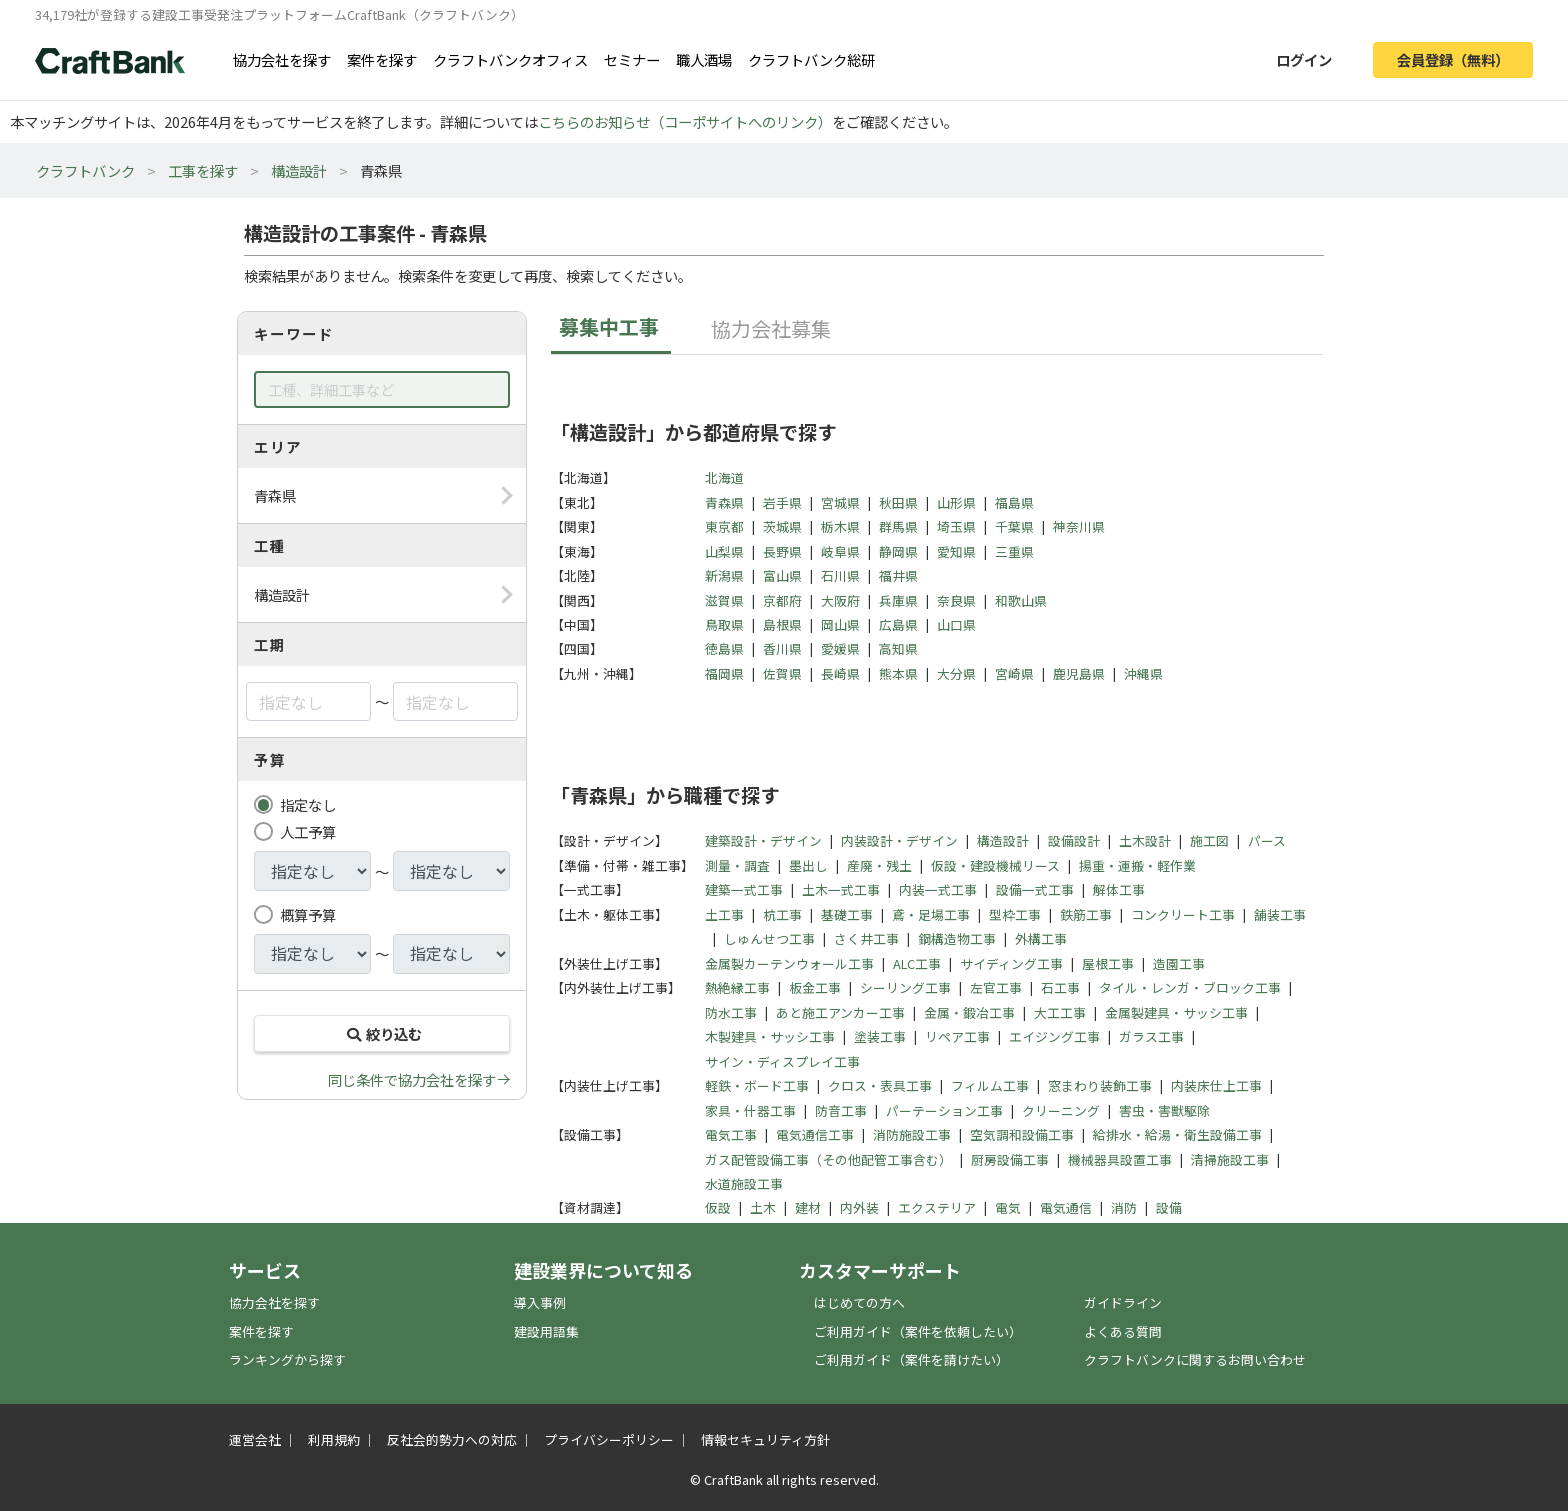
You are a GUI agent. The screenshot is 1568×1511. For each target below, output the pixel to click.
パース (1267, 840)
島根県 (782, 624)
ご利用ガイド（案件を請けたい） (911, 1359)
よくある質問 (1123, 1331)
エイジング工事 (1054, 1036)
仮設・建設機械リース (995, 865)
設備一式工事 (1035, 889)
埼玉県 (956, 526)
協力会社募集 (771, 328)
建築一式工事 (744, 889)
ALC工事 (917, 963)
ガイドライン (1123, 1302)
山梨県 (724, 551)
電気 (1008, 1207)
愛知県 (956, 551)
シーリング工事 (905, 987)
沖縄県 (1143, 673)
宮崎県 (1014, 673)
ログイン (1304, 59)
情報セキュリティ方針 (765, 1439)
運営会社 (255, 1439)
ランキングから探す (287, 1359)
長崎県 (840, 673)
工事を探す (203, 170)
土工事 (724, 914)
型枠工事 (1015, 914)
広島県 (898, 624)
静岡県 (898, 551)
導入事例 (540, 1302)
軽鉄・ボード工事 (757, 1085)
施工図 (1209, 840)
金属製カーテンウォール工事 (789, 963)
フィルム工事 (990, 1085)
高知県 (898, 648)
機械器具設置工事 (1120, 1159)
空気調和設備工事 (1022, 1134)
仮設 (718, 1207)
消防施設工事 (912, 1134)
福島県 (1014, 502)
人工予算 (308, 831)
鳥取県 (724, 624)
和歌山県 (1021, 600)
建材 (808, 1207)
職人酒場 (704, 59)
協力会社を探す (282, 59)
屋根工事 (1108, 963)
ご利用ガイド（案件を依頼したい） (918, 1331)
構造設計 (299, 170)
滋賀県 (724, 600)
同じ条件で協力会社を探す (412, 1079)
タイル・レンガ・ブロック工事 (1190, 987)
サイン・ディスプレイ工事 (782, 1061)
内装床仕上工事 (1216, 1085)
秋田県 (898, 502)
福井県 (898, 575)
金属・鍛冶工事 (969, 1012)
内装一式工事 (938, 889)
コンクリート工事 (1183, 914)
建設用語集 (546, 1331)
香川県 (782, 648)
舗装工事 (1280, 914)
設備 (1169, 1207)
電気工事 (731, 1134)
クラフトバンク (85, 170)
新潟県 (724, 575)
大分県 (956, 673)
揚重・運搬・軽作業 (1137, 865)
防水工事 (731, 1012)
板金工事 (815, 987)
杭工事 (782, 914)
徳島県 (724, 648)
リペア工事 (957, 1036)
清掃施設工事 (1230, 1159)
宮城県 (840, 502)
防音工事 (841, 1110)
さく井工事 (866, 938)
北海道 (724, 477)
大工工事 (1060, 1012)
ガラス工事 (1151, 1036)
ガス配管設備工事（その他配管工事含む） (828, 1159)
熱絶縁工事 (737, 987)
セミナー (632, 59)
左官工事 (996, 987)
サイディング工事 (1011, 963)
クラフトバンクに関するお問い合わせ (1195, 1359)
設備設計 (1074, 840)
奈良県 (956, 600)
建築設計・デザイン (763, 840)
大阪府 (840, 600)
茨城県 (782, 526)
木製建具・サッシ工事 (770, 1036)
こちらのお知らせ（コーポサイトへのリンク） (685, 121)
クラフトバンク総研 (811, 59)
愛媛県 (840, 648)
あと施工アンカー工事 (840, 1012)
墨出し (808, 865)
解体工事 (1119, 889)
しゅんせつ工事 (769, 938)
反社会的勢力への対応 (452, 1439)
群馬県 (898, 526)
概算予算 (308, 914)
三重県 (1014, 551)
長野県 (782, 551)
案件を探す (382, 59)
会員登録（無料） (1453, 59)
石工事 (1060, 987)
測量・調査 (737, 865)
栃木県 (840, 526)
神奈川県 (1079, 526)
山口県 (956, 624)
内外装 (859, 1207)
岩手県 (782, 502)
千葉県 (1014, 526)
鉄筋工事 (1086, 914)
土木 (763, 1207)
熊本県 (898, 673)
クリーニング (1061, 1110)
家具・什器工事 (750, 1110)
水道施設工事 (744, 1183)
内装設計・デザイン (899, 840)
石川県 (840, 575)
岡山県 (840, 624)
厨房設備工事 (1010, 1159)
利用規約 (334, 1439)
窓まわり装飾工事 (1100, 1085)
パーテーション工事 (944, 1110)
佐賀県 (782, 673)
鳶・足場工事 (931, 914)
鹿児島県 (1079, 673)
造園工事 (1179, 963)
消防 (1124, 1207)
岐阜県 (840, 551)
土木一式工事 (841, 889)
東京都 (724, 526)
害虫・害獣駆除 (1164, 1110)
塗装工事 (880, 1036)
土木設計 (1145, 840)
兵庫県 (898, 600)
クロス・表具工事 (880, 1085)
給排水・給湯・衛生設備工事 (1177, 1134)
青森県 (724, 502)
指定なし (308, 804)
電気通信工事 (815, 1134)
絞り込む (382, 1033)
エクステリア (937, 1207)
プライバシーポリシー (609, 1439)
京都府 (782, 600)
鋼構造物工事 (957, 938)
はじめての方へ (859, 1302)
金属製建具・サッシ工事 (1176, 1012)
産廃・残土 (879, 865)
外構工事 (1041, 938)
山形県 (956, 502)
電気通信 (1066, 1207)
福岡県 (724, 673)
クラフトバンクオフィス (510, 59)
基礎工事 (847, 914)
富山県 (782, 575)
